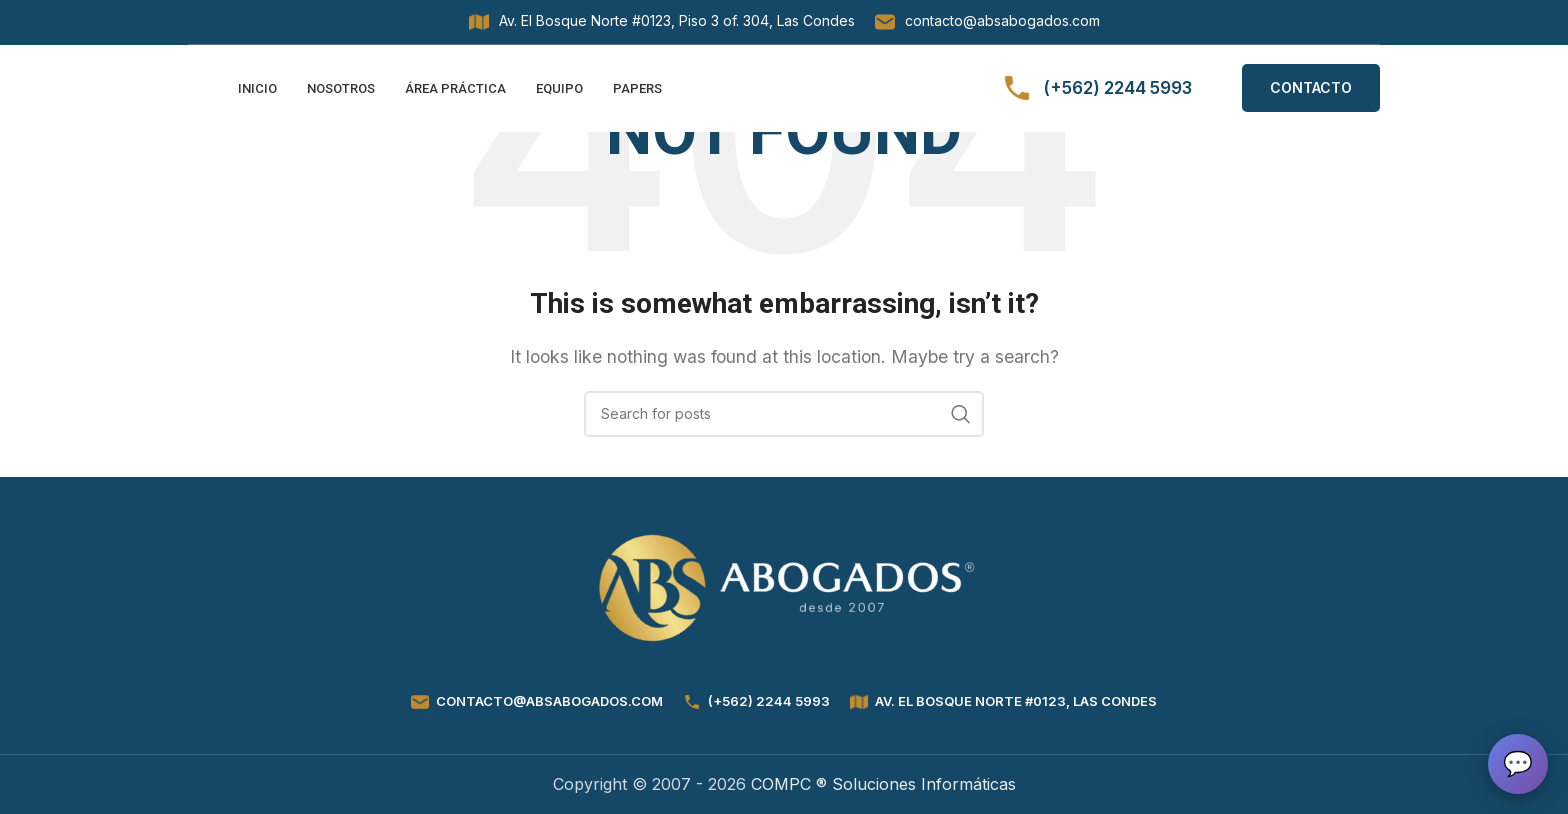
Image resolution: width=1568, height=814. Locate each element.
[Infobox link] (662, 22)
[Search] (784, 414)
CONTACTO (1311, 94)
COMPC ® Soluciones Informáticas (883, 784)
